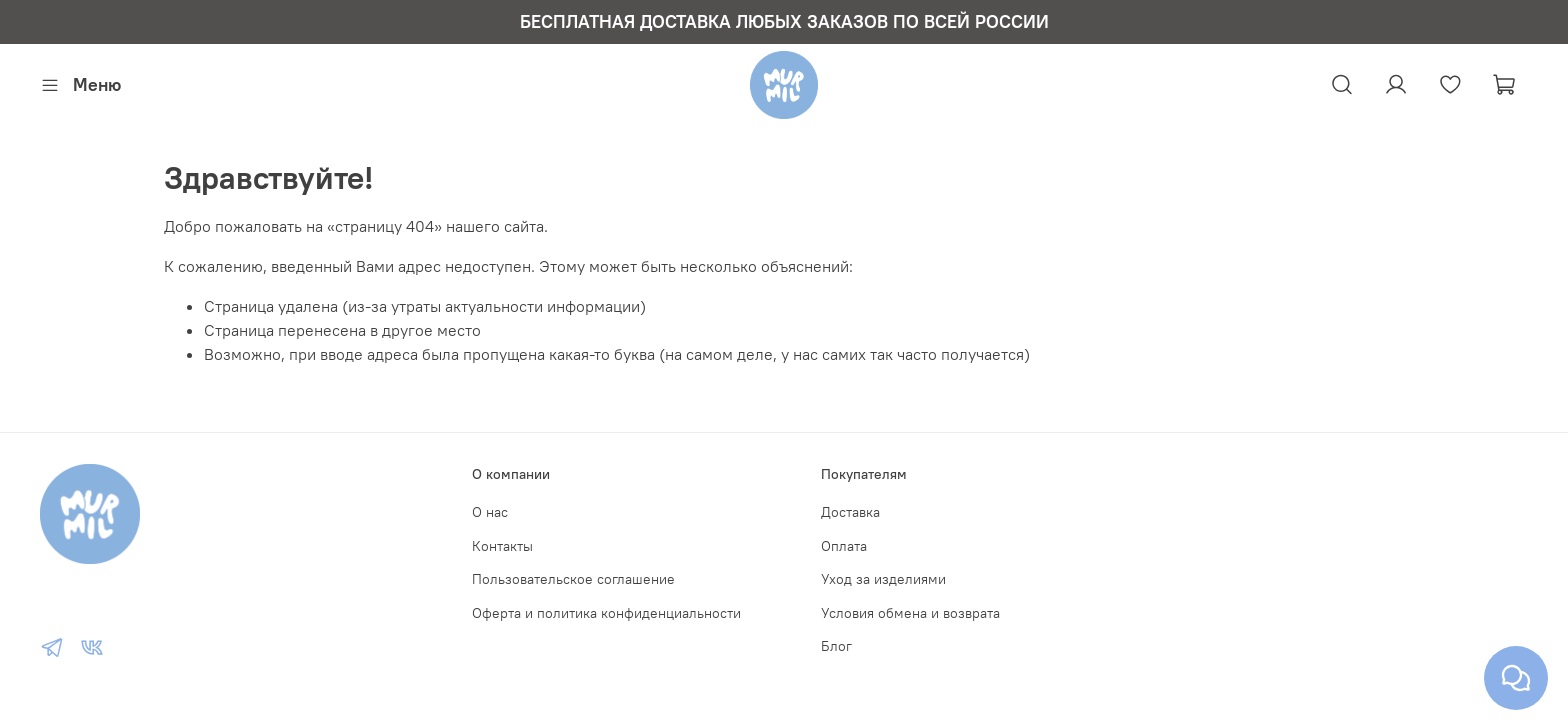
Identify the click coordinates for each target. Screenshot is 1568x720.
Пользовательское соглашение (573, 579)
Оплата (844, 546)
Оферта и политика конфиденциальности (606, 613)
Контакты (502, 546)
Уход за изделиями (883, 579)
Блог (836, 646)
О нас (490, 512)
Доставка (850, 512)
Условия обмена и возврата (910, 613)
